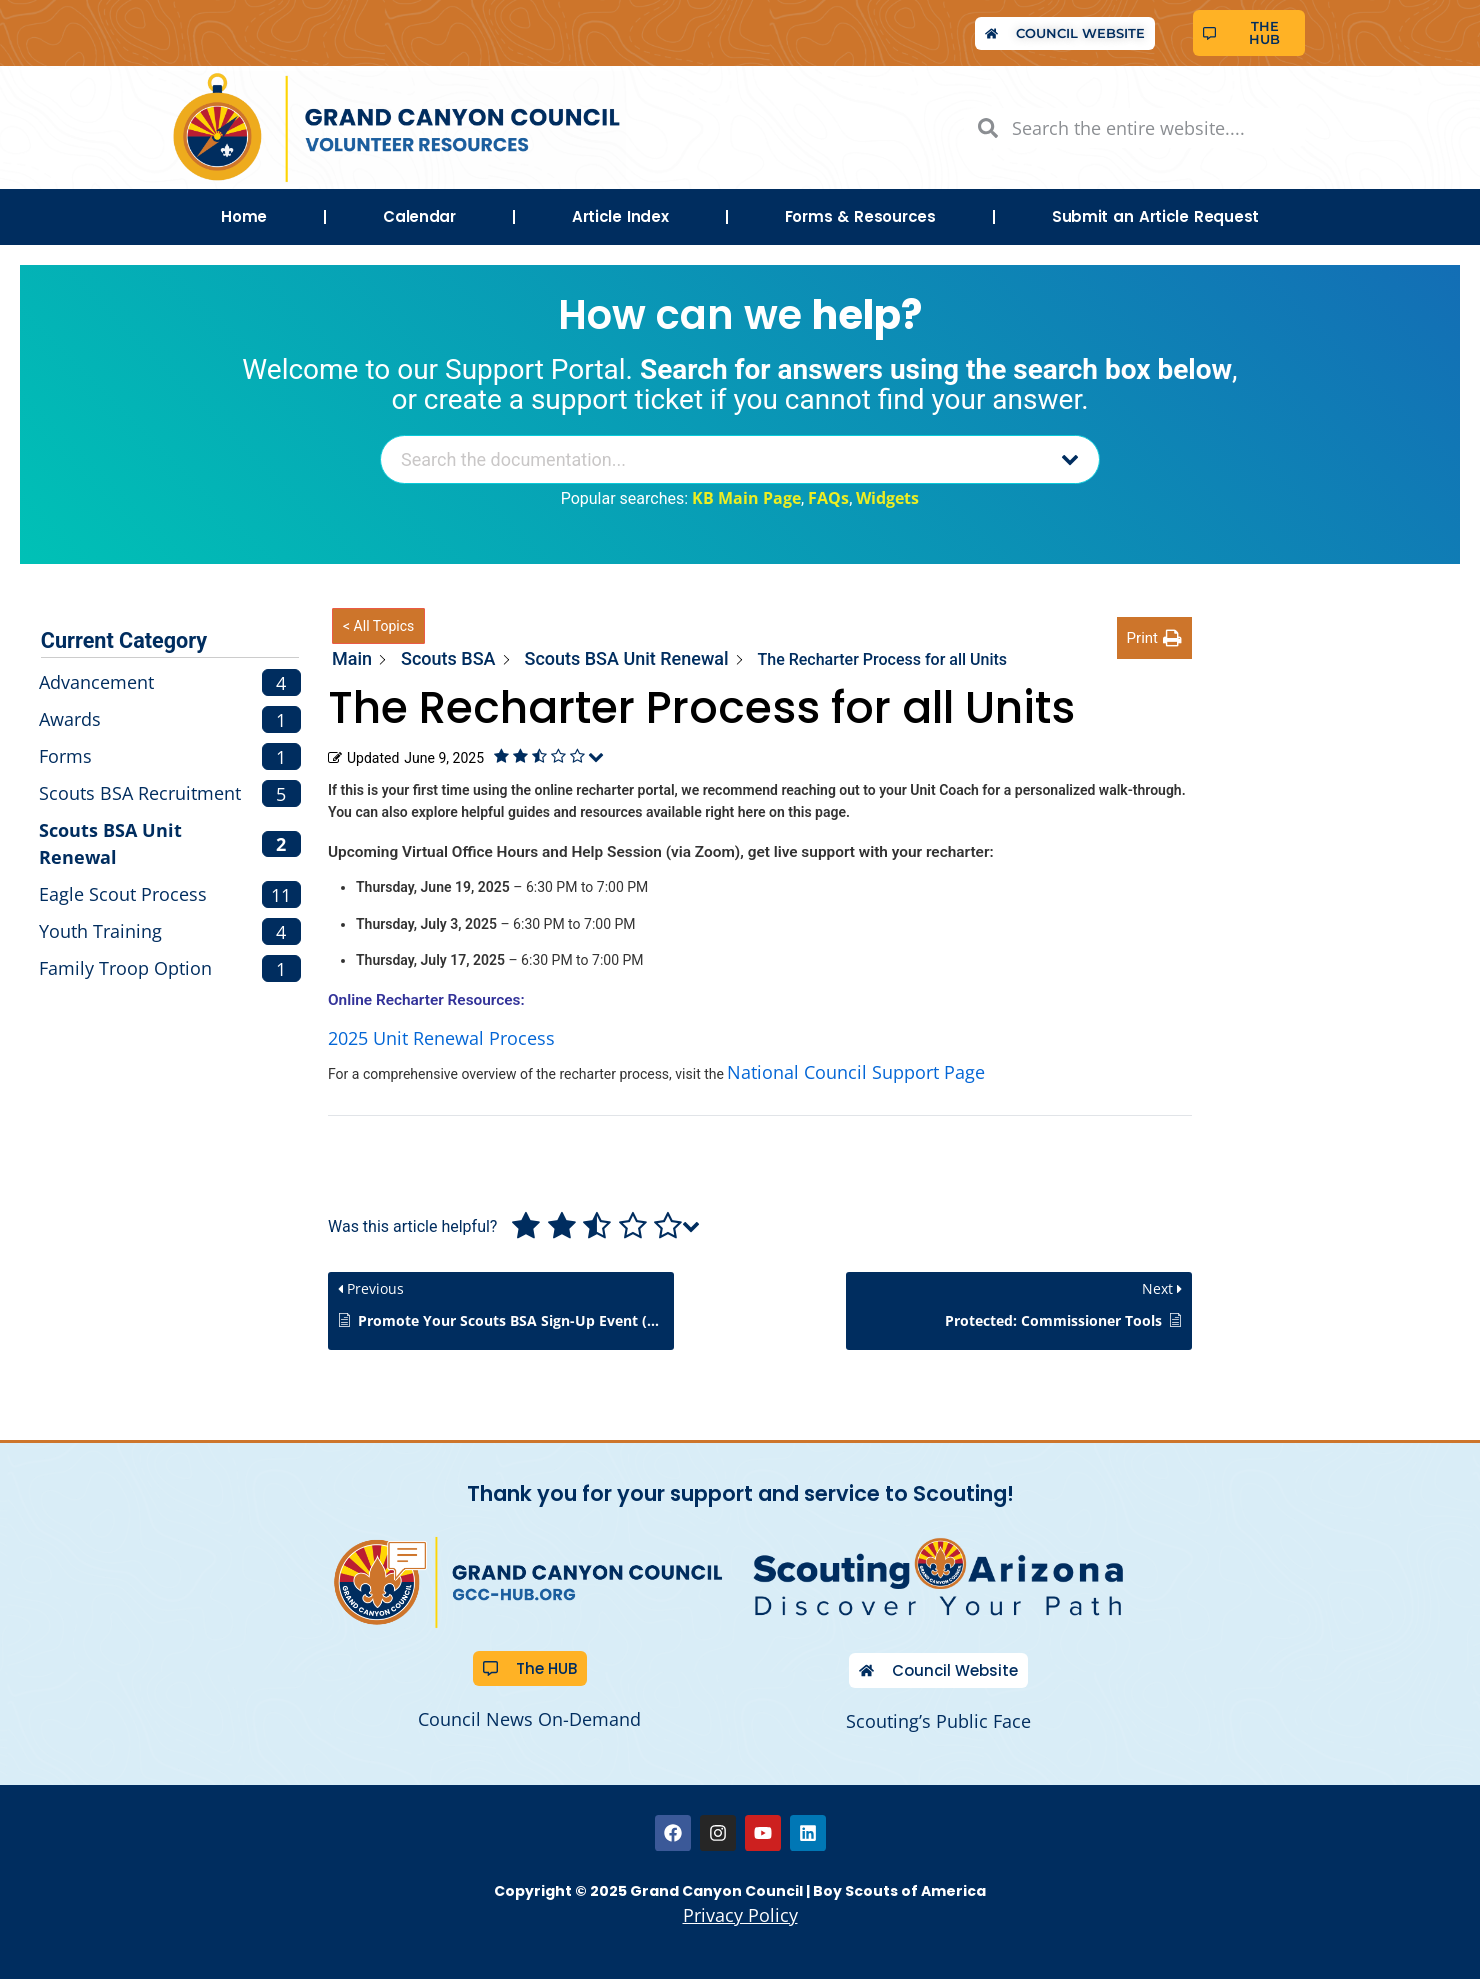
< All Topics (378, 626)
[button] (1154, 638)
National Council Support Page (856, 1072)
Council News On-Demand (529, 1719)
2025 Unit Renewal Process (441, 1038)
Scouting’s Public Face (938, 1721)
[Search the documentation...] (714, 459)
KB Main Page (746, 498)
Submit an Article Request (1155, 216)
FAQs (828, 498)
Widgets (887, 498)
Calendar (419, 216)
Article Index (620, 216)
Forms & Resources (860, 216)
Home (244, 216)
